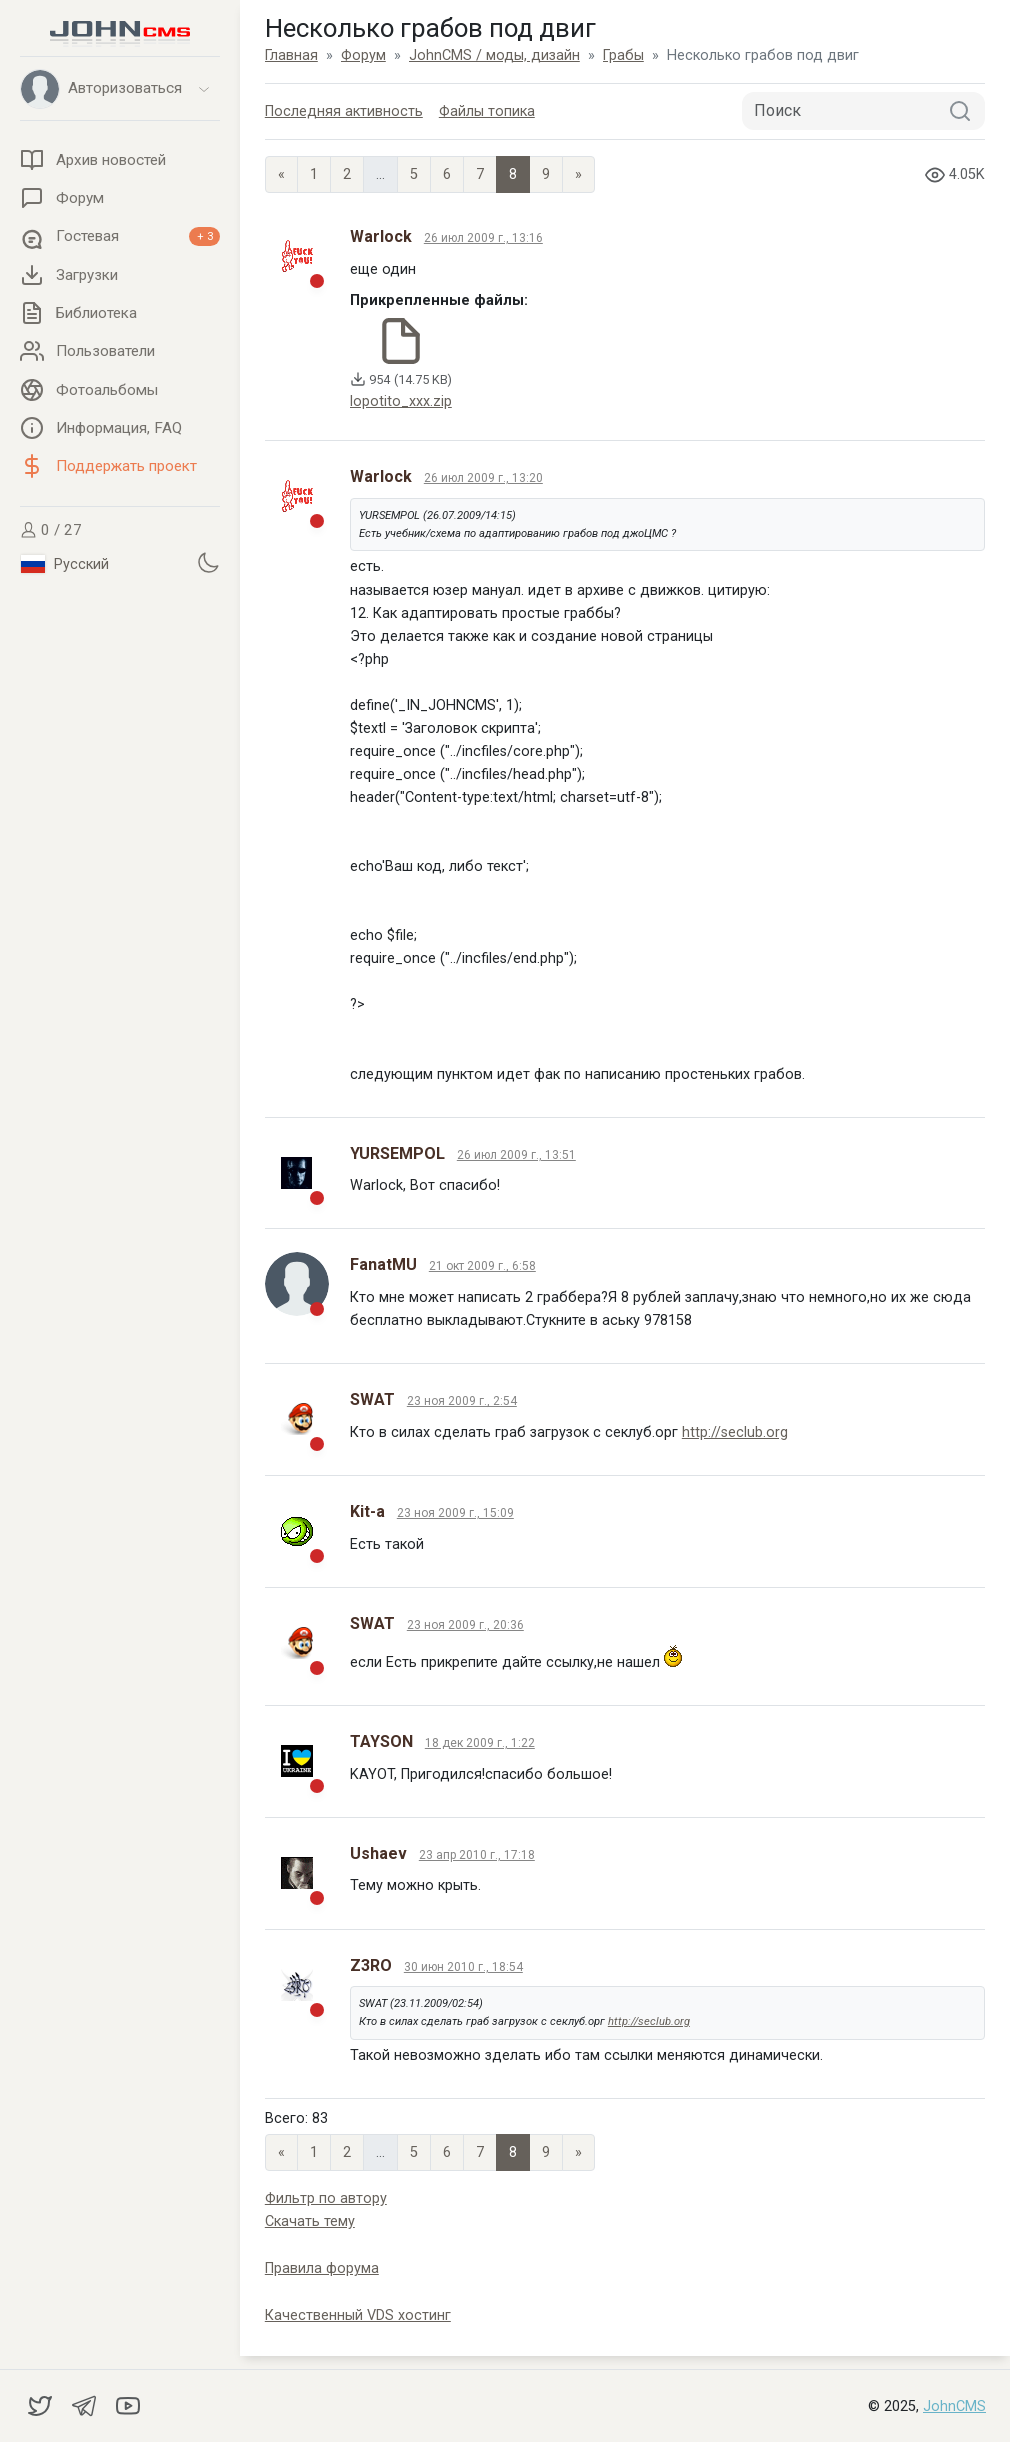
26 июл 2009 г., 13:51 (516, 1155)
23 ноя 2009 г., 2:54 (462, 1401)
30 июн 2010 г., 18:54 (463, 1967)
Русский (65, 564)
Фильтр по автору (326, 2198)
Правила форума (322, 2268)
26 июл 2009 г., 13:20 (483, 478)
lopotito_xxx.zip (401, 401)
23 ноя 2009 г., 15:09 (455, 1513)
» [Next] (578, 174)
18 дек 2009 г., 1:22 (480, 1743)
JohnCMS (954, 2406)
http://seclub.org (735, 1432)
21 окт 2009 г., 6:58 (482, 1266)
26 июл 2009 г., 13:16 (483, 238)
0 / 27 (51, 530)
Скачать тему (310, 2221)
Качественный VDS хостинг (358, 2315)
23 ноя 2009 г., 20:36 (465, 1625)
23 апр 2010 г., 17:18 (477, 1855)
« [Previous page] (281, 174)
